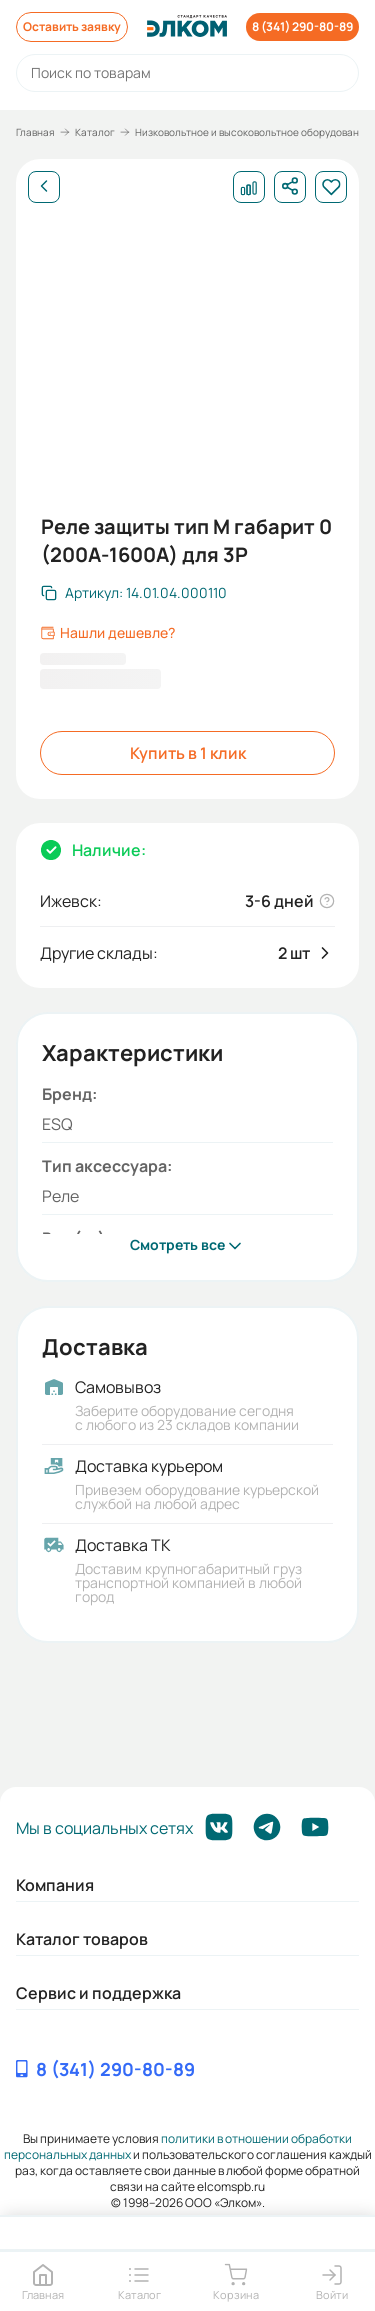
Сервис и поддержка (98, 1993)
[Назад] (44, 187)
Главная (35, 132)
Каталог (95, 132)
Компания (55, 1885)
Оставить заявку (72, 26)
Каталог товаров (82, 1939)
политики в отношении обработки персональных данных (178, 2146)
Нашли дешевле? (107, 633)
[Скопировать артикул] (134, 593)
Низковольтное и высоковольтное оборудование (253, 132)
